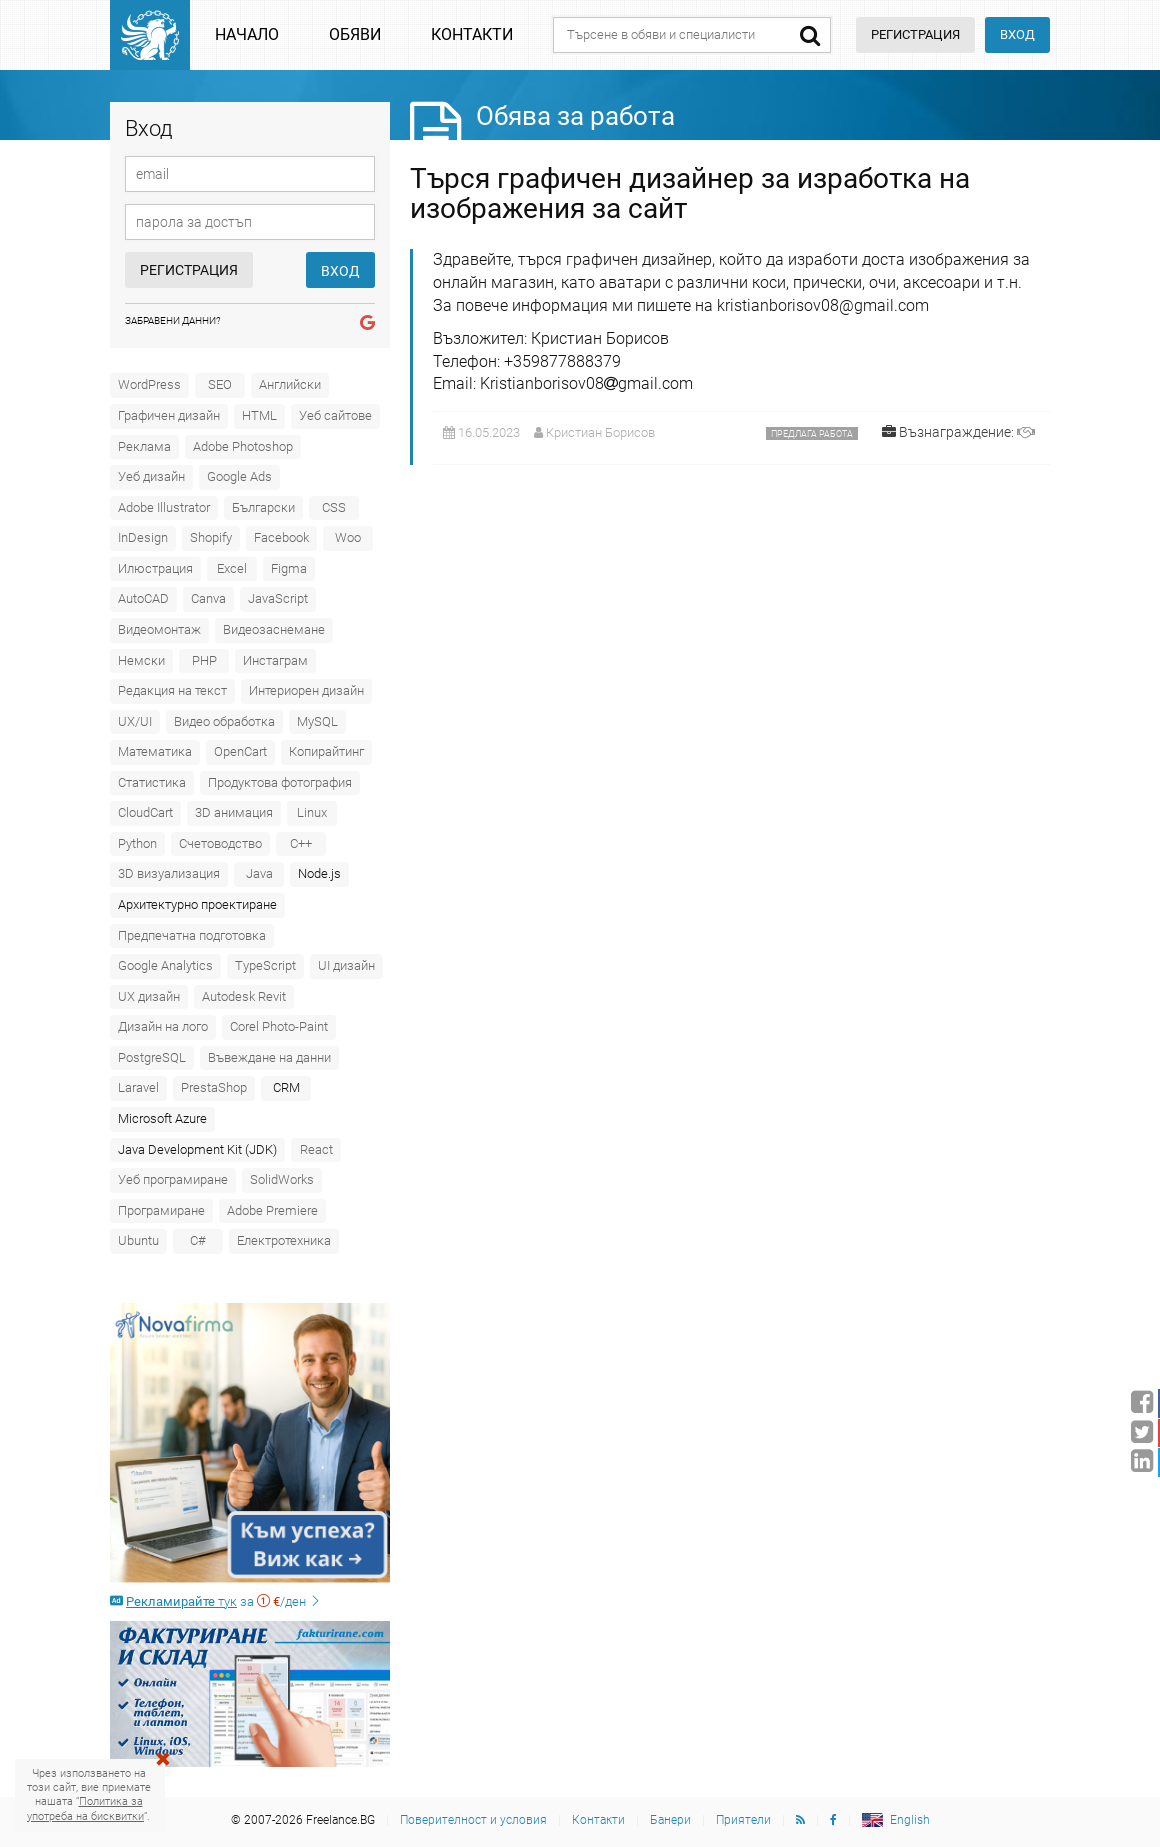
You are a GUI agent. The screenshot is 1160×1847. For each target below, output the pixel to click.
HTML (259, 415)
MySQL (317, 721)
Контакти (472, 34)
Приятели (743, 1820)
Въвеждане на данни (269, 1057)
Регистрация (189, 270)
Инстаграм (275, 660)
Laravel (138, 1087)
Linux (312, 812)
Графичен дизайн (169, 415)
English (910, 1820)
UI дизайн (346, 965)
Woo (348, 537)
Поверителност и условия (473, 1820)
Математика (155, 751)
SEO (220, 384)
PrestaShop (214, 1087)
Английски (290, 384)
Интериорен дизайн (306, 690)
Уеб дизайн (151, 476)
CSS (334, 507)
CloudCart (145, 812)
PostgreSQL (152, 1057)
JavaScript (278, 598)
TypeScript (265, 965)
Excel (232, 568)
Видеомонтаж (159, 629)
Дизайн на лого (163, 1026)
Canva (208, 598)
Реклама (144, 446)
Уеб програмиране (173, 1179)
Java (259, 873)
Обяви (355, 34)
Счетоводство (220, 843)
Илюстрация (155, 568)
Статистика (152, 782)
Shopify (211, 537)
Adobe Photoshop (243, 446)
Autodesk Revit (244, 996)
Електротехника (284, 1240)
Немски (141, 660)
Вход (1017, 34)
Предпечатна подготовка (192, 935)
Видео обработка (224, 721)
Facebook (281, 537)
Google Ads (239, 476)
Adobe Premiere (272, 1210)
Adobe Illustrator (164, 507)
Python (137, 843)
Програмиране (161, 1210)
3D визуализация (169, 873)
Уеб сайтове (335, 415)
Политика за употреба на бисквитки (85, 1808)
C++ (301, 843)
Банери (670, 1820)
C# (198, 1240)
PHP (204, 660)
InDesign (143, 537)
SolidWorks (282, 1179)
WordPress (149, 384)
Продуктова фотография (280, 782)
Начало (247, 34)
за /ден (216, 1601)
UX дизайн (149, 996)
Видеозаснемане (274, 629)
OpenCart (240, 751)
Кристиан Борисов (600, 432)
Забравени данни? (173, 320)
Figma (289, 568)
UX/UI (135, 721)
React (316, 1149)
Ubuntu (138, 1240)
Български (263, 507)
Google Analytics (165, 965)
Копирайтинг (326, 751)
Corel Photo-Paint (279, 1026)
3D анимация (234, 812)
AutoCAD (143, 598)
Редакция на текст (172, 690)
